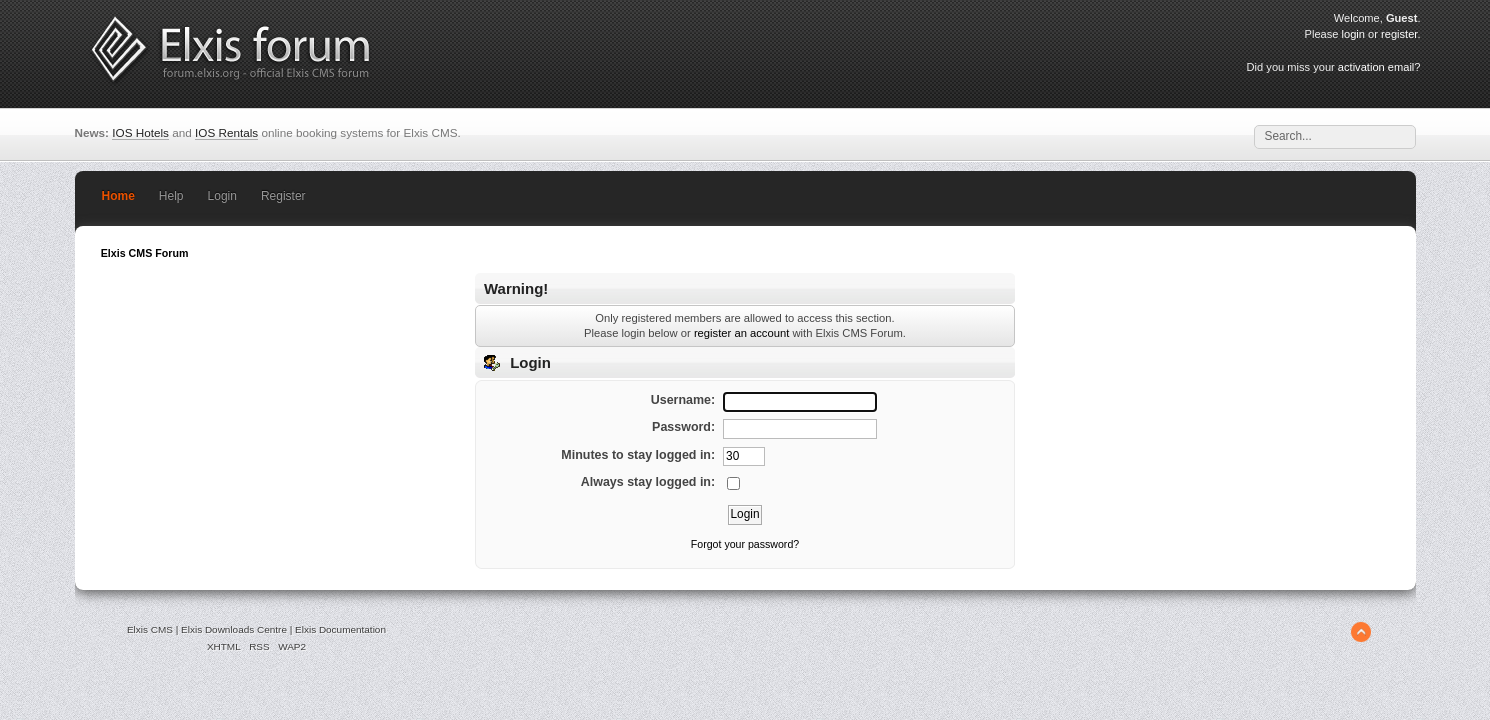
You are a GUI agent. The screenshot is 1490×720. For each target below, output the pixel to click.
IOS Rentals (226, 132)
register (1399, 34)
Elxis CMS (150, 629)
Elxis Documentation (340, 629)
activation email (1376, 67)
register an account (741, 333)
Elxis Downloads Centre (234, 629)
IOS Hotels (140, 132)
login (1353, 34)
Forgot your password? (745, 544)
